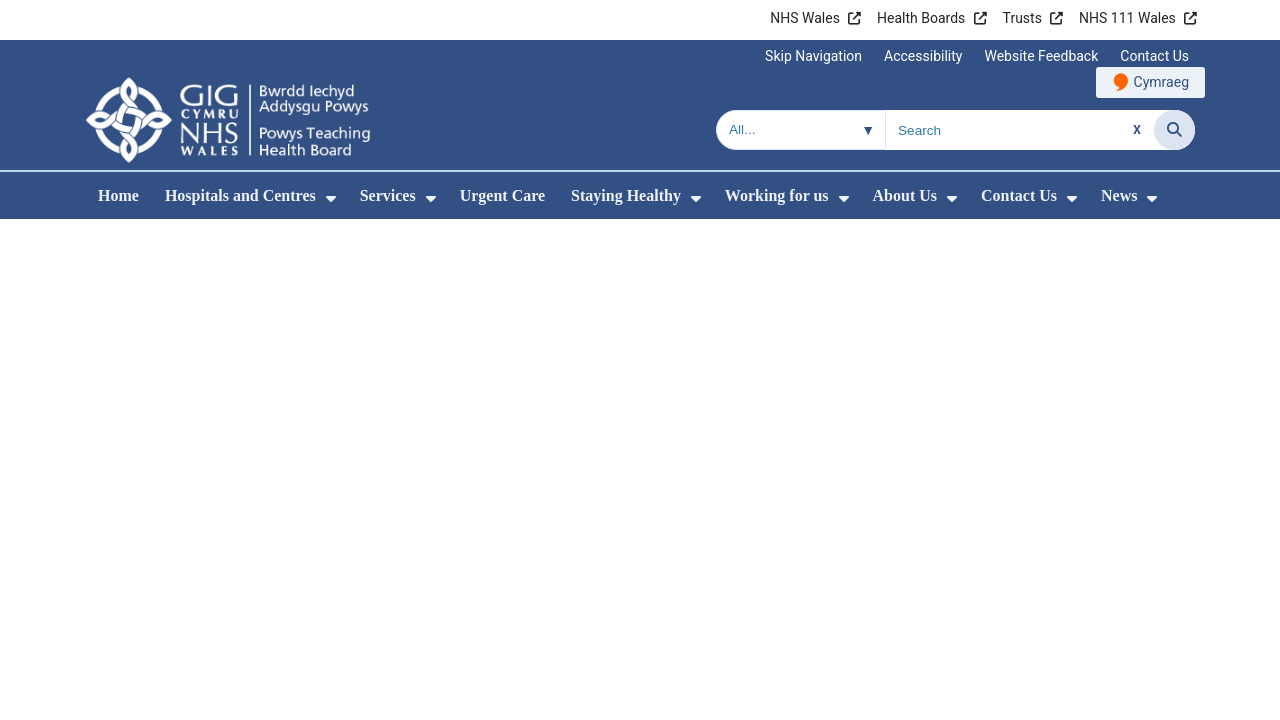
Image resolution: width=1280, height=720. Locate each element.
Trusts (1022, 18)
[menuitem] (331, 198)
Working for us (777, 195)
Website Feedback (1041, 56)
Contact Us (1154, 56)
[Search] (1174, 130)
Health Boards (921, 18)
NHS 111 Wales (1127, 18)
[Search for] (1020, 130)
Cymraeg (1161, 82)
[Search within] (801, 130)
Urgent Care (502, 195)
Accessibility (923, 56)
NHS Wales (805, 18)
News (1119, 195)
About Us (905, 195)
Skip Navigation (813, 56)
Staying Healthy (626, 195)
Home (118, 195)
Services (388, 195)
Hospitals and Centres (240, 195)
